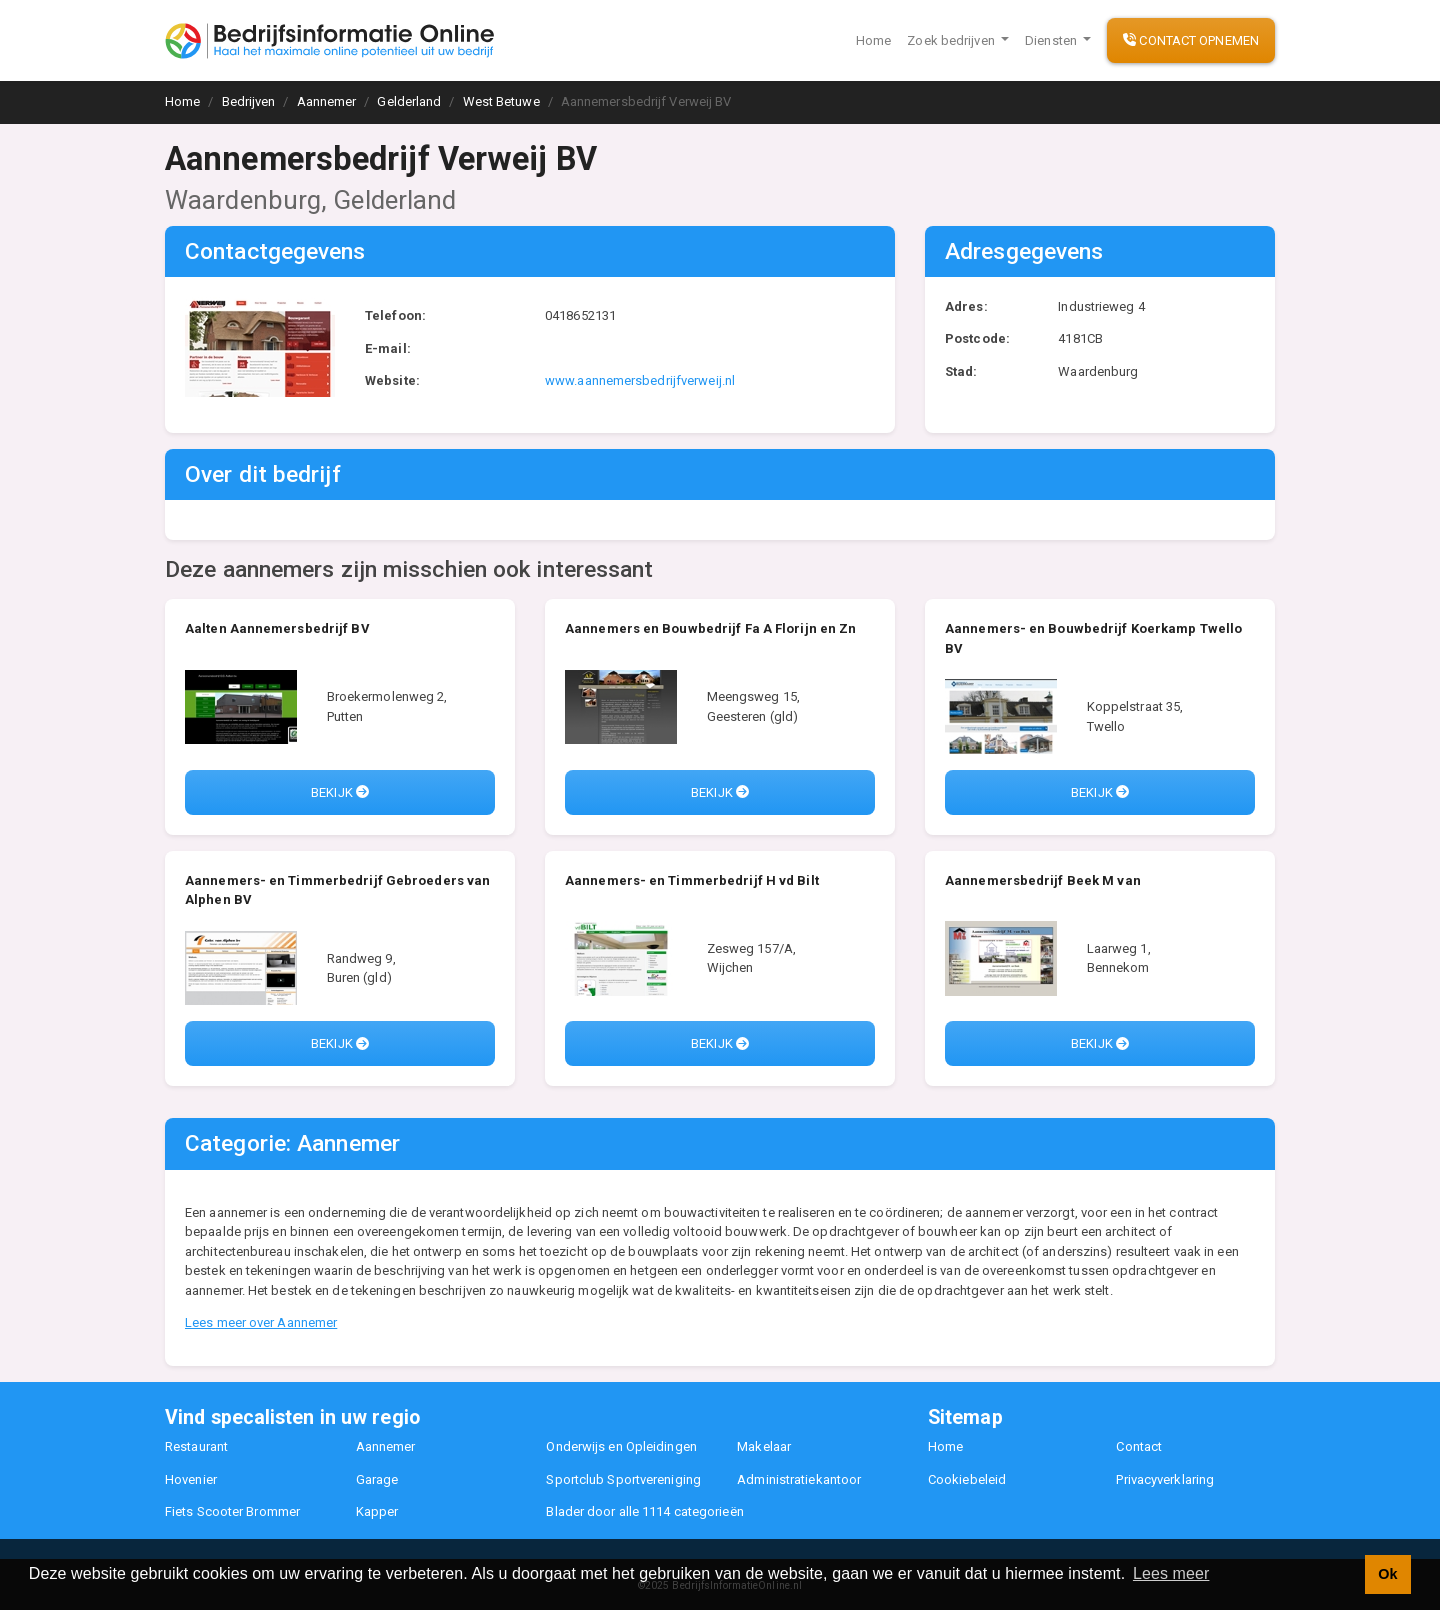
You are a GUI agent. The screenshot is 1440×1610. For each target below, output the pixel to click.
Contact (1139, 1446)
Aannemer (386, 1446)
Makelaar (764, 1446)
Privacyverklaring (1165, 1479)
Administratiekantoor (799, 1479)
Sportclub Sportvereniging (623, 1479)
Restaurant (196, 1446)
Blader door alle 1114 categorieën (644, 1511)
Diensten (1052, 40)
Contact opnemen (1191, 40)
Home (873, 40)
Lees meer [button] (1171, 1573)
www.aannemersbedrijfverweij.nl (640, 380)
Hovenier (191, 1479)
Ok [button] (1387, 1574)
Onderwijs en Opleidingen (621, 1446)
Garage (377, 1479)
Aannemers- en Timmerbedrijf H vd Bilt (692, 880)
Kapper (377, 1511)
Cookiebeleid (967, 1479)
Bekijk (340, 792)
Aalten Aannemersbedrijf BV (277, 628)
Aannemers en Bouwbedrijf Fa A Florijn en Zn (710, 628)
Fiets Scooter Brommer (232, 1511)
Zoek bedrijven (952, 40)
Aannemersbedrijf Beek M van (1043, 880)
